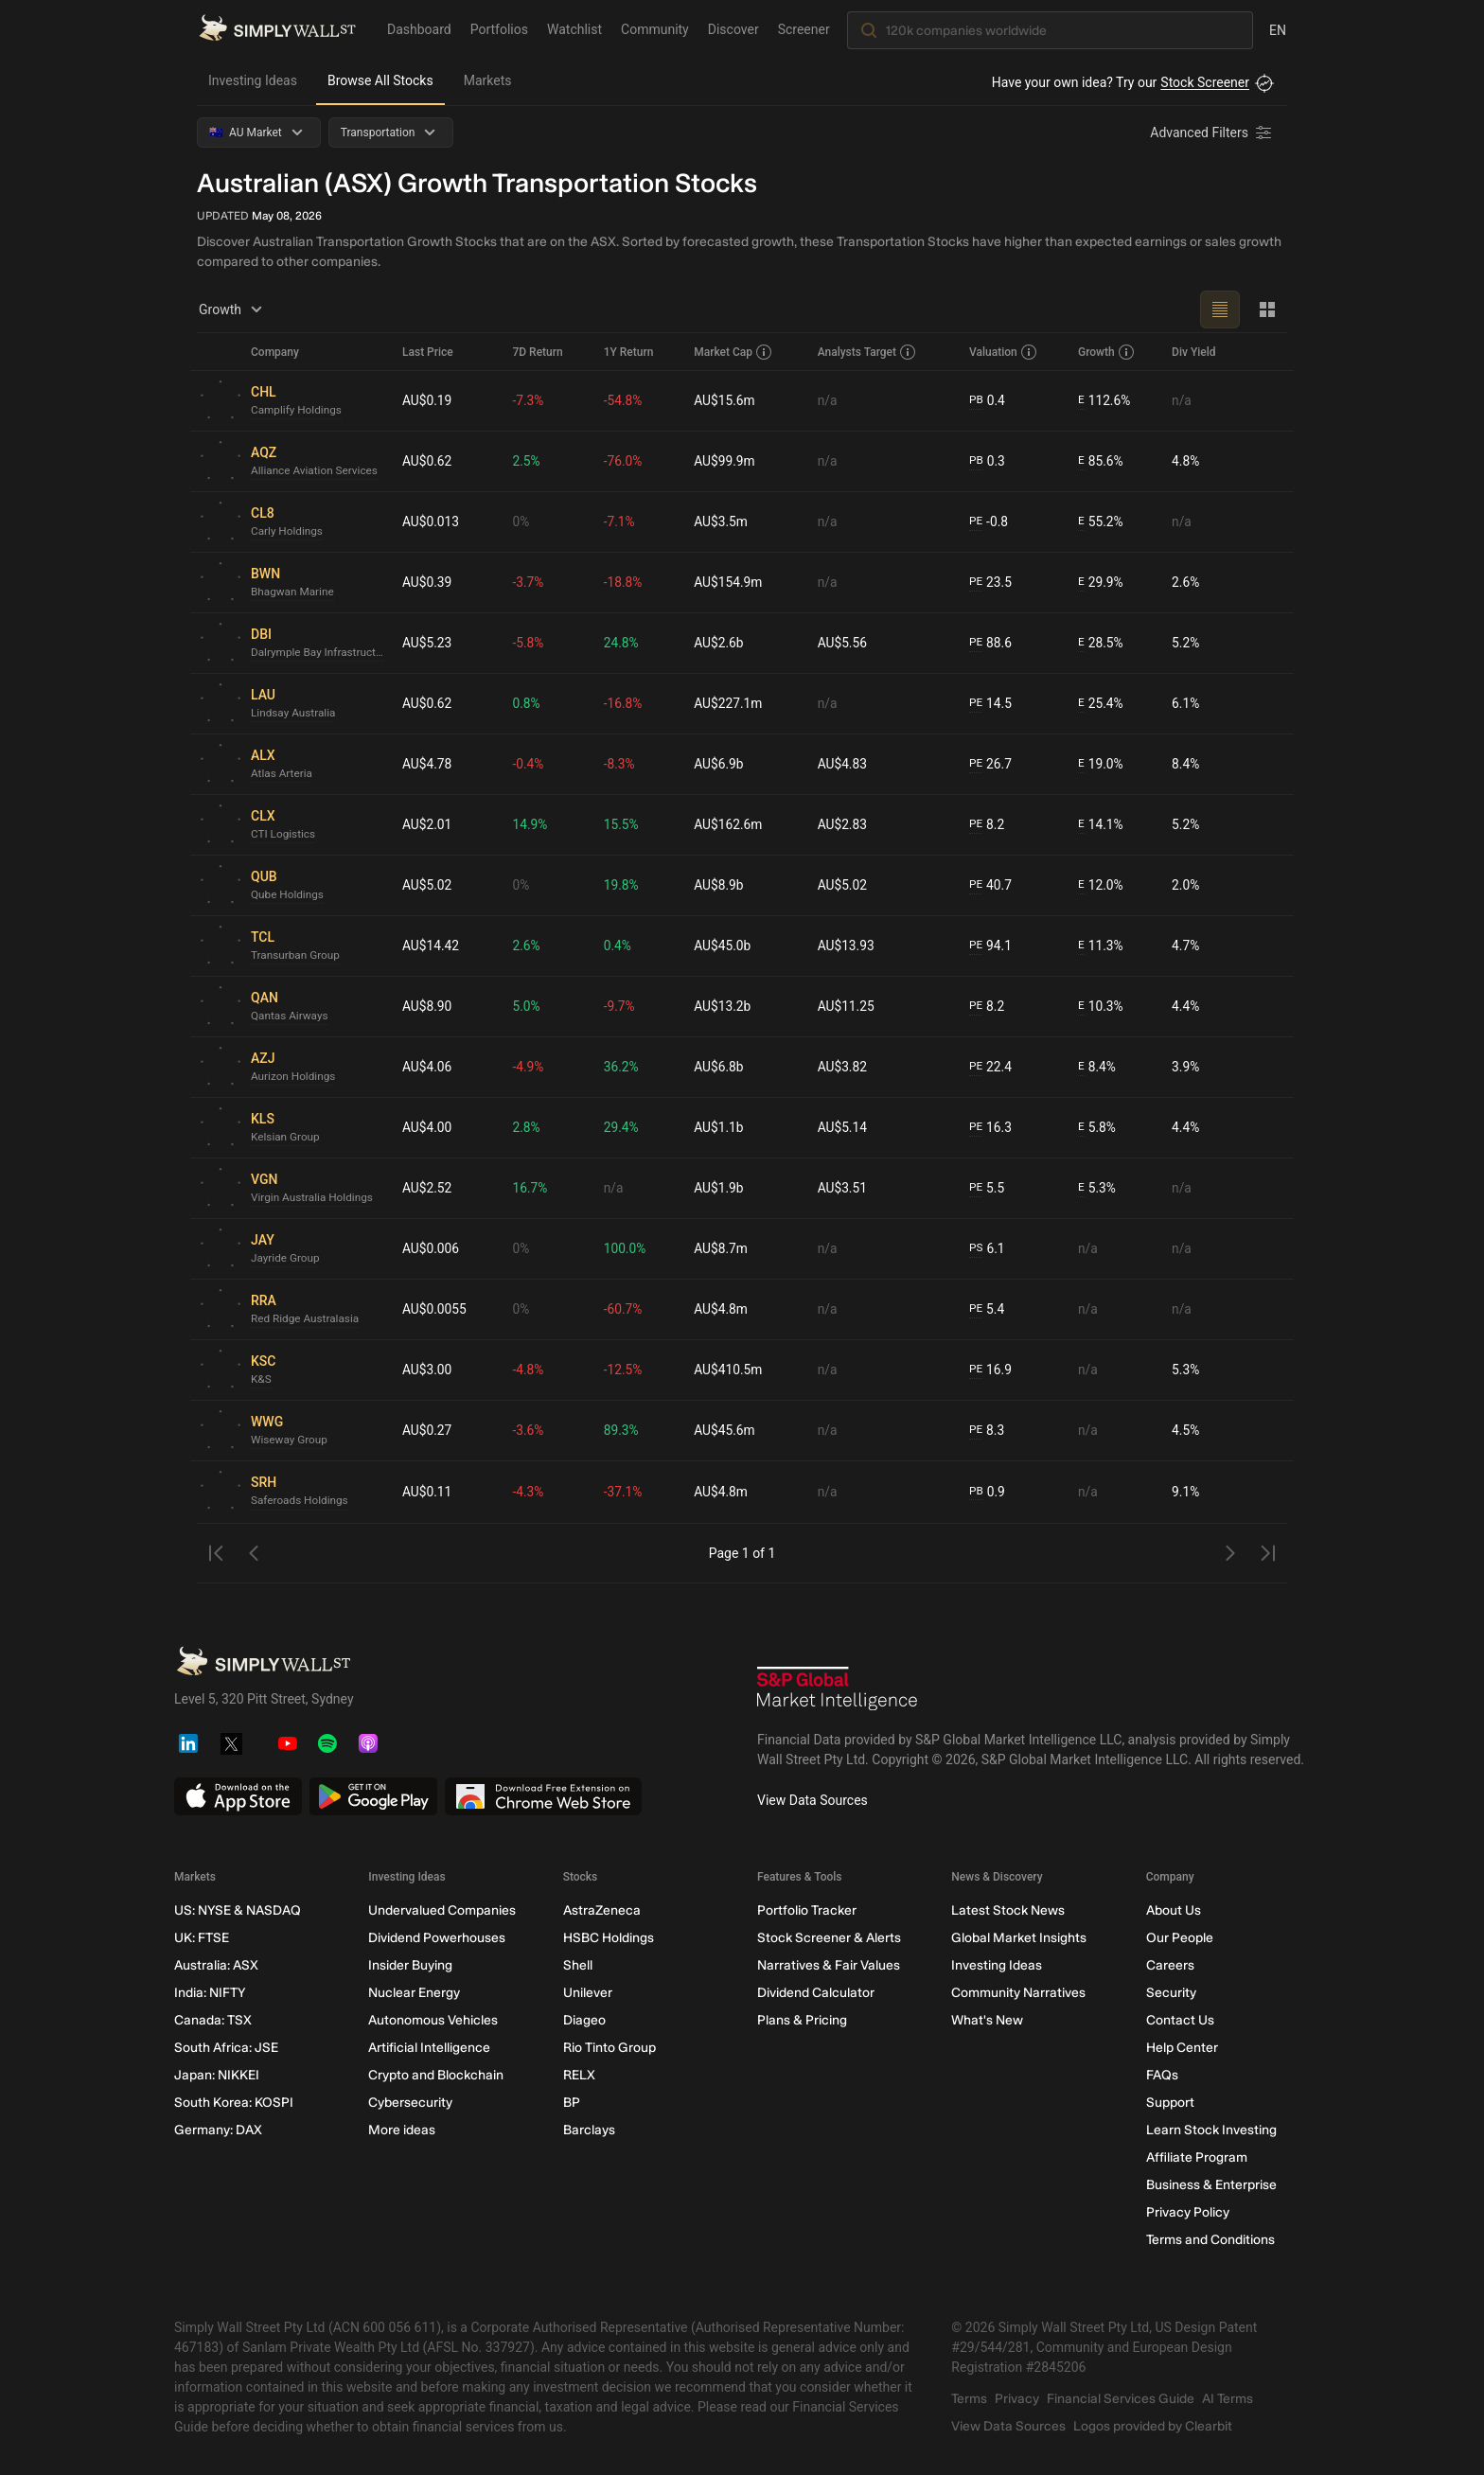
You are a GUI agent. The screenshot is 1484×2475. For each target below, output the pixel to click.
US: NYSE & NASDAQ (237, 1910)
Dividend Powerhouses (436, 1938)
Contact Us (1180, 2020)
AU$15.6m (726, 400)
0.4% (619, 945)
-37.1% (624, 1491)
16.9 (991, 1370)
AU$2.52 (427, 1187)
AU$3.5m (722, 521)
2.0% (1186, 885)
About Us (1173, 1910)
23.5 (991, 583)
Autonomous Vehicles (433, 2020)
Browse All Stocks (380, 80)
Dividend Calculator (815, 1993)
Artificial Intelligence (429, 2048)
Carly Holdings (288, 532)
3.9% (1186, 1066)
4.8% (1186, 460)
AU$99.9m (726, 460)
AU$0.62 (427, 460)
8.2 (987, 825)
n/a (828, 400)
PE (975, 521)
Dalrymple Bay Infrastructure (319, 653)
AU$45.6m (726, 1430)
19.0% (1099, 764)
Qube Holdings (288, 895)
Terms (969, 2399)
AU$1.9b (720, 1187)
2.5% (528, 460)
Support (1170, 2103)
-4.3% (530, 1491)
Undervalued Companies (442, 1910)
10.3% (1099, 1007)
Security (1171, 1993)
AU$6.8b (720, 1066)
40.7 (991, 885)
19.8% (623, 885)
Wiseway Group (290, 1440)
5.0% (528, 1006)
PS (976, 1248)
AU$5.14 (843, 1127)
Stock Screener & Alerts (829, 1938)
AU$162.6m (729, 824)
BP (571, 2103)
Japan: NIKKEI (216, 2075)
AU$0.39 (427, 582)
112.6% (1103, 401)
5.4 (987, 1309)
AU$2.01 (427, 824)
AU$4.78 (427, 763)
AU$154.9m (729, 582)
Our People (1179, 1938)
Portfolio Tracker (807, 1910)
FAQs (1162, 2075)
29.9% (1099, 583)
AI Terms (1227, 2399)
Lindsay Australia (294, 713)
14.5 (991, 704)
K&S (261, 1380)
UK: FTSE (201, 1938)
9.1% (1186, 1491)
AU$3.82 (843, 1066)
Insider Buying (410, 1965)
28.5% (1099, 643)
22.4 (991, 1067)
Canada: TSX (213, 2020)
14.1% (1099, 825)
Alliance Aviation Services (315, 471)
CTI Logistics (284, 834)
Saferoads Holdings (300, 1501)
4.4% (1186, 1006)
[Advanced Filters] (1212, 132)
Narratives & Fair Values (828, 1965)
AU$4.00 (427, 1127)
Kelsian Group (286, 1137)
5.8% (1096, 1128)
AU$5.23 (427, 642)
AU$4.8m (722, 1309)
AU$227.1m (729, 703)
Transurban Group (296, 956)
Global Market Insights (1018, 1938)
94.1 (991, 946)
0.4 (987, 401)
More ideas (401, 2130)
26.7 (991, 764)
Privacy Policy (1187, 2212)
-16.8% (624, 703)
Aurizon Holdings (294, 1077)
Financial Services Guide (1120, 2399)
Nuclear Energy (414, 1993)
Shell (577, 1965)
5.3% (1096, 1188)
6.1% (1186, 703)
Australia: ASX (216, 1965)
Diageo (584, 2020)
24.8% (623, 642)
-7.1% (621, 521)
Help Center (1182, 2048)
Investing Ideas (252, 80)
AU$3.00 (427, 1369)
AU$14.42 (431, 945)
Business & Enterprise (1211, 2185)
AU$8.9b (720, 885)
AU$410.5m (729, 1369)
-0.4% (530, 763)
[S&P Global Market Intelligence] (837, 1691)
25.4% (1099, 704)
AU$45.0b (723, 945)
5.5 (987, 1188)
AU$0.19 (427, 400)
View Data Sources (812, 1800)
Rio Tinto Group (609, 2048)
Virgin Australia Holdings (313, 1198)
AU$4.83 (843, 763)
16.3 (991, 1128)
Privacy (1017, 2399)
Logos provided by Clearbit (1152, 2426)
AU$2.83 (843, 824)
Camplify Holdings (297, 410)
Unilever (587, 1993)
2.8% (528, 1127)
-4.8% (530, 1369)
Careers (1170, 1965)
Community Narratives (1018, 1993)
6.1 (987, 1249)
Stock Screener (1204, 82)
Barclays (589, 2130)
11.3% (1099, 946)
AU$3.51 (843, 1187)
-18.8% (624, 582)
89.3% (623, 1430)
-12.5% (624, 1369)
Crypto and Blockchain (436, 2075)
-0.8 (989, 522)
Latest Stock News (1008, 1910)
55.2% (1099, 522)
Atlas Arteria (282, 774)
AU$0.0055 (435, 1309)
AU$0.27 (427, 1430)
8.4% (1186, 763)
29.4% (623, 1127)
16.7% (532, 1187)
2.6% (1186, 582)
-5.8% (530, 642)
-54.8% (624, 400)
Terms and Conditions (1210, 2240)
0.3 (987, 461)
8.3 (987, 1431)
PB (976, 400)
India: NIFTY (209, 1993)
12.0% (1099, 885)
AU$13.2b (723, 1006)
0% (522, 521)
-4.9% (530, 1066)
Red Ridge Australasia (306, 1319)
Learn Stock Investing (1211, 2130)
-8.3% (621, 763)
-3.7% (530, 582)
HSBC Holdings (608, 1938)
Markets (488, 80)
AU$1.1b (720, 1127)
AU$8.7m (722, 1248)
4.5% (1186, 1430)
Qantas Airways (290, 1016)
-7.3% (530, 400)
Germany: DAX (218, 2130)
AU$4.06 (427, 1066)
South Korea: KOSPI (233, 2103)
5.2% (1186, 642)
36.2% (623, 1066)
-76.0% (624, 460)
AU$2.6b (720, 642)
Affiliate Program (1196, 2157)
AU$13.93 (846, 945)
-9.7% (621, 1006)
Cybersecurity (410, 2103)
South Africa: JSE (226, 2048)
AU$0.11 (427, 1491)
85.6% (1099, 461)
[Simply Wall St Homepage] (277, 29)
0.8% (528, 703)
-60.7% (624, 1309)
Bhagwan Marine (293, 592)
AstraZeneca (602, 1910)
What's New (987, 2020)
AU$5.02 (427, 885)
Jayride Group (286, 1258)
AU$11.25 (846, 1006)
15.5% (623, 824)
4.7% (1186, 945)
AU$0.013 (431, 521)
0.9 (987, 1492)
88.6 (991, 643)
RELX (579, 2075)
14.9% (532, 824)
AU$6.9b (720, 763)
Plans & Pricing (802, 2020)
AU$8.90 (427, 1006)
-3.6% (530, 1430)
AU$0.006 (431, 1248)
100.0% (626, 1248)
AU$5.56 (843, 642)
